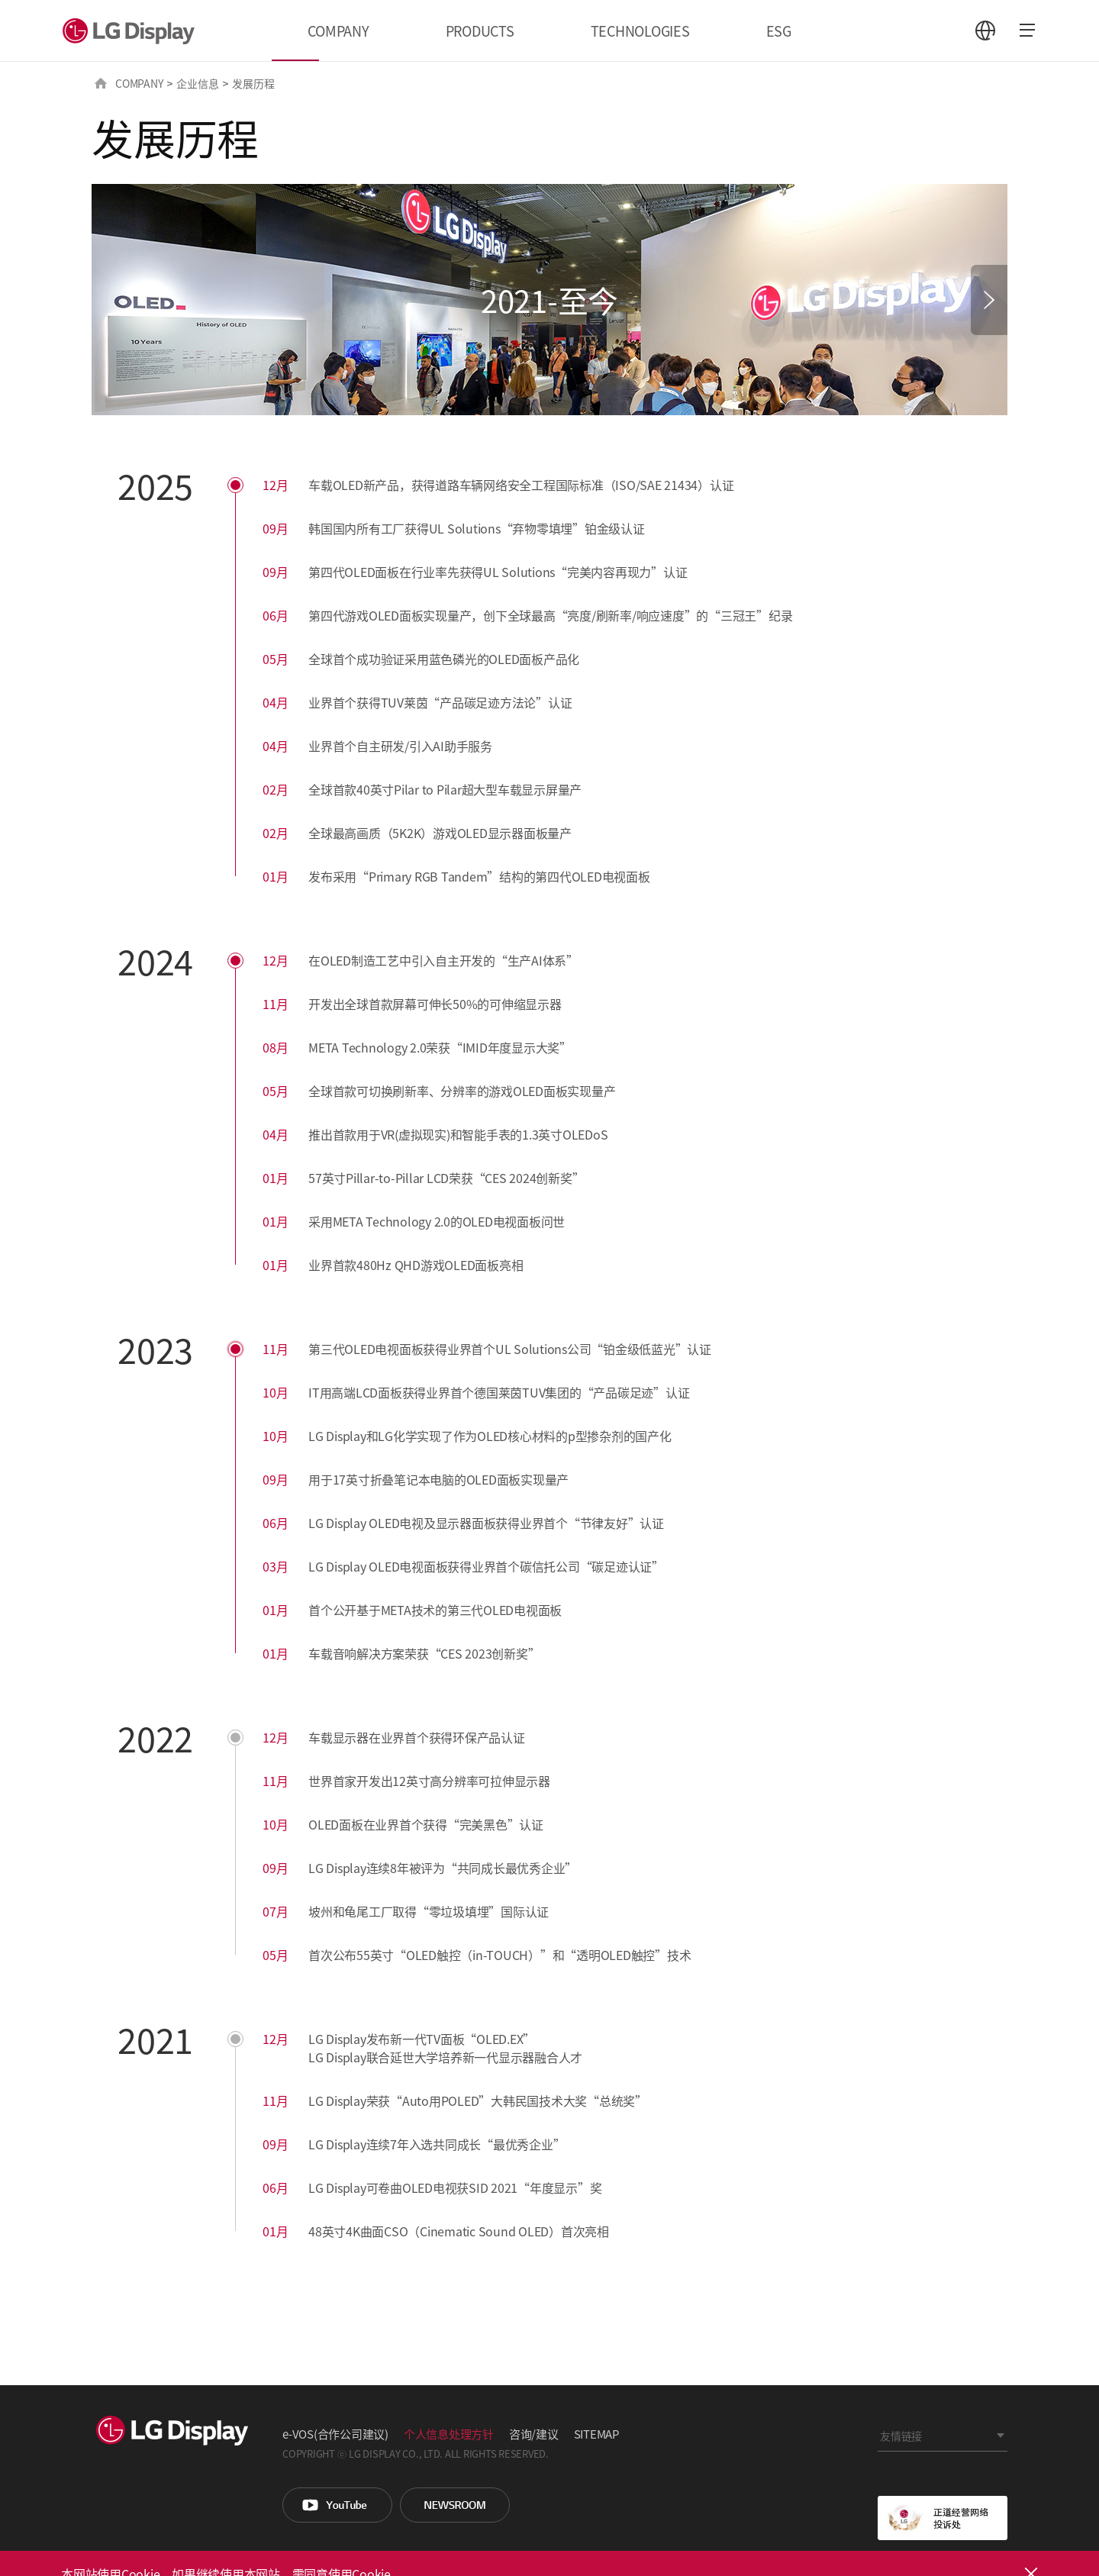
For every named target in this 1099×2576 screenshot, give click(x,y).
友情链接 (901, 2435)
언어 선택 (985, 30)
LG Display (132, 30)
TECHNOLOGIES (640, 30)
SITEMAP (596, 2434)
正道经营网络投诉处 (942, 2518)
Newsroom (455, 2505)
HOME (101, 83)
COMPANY (338, 30)
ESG (778, 30)
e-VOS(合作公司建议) (335, 2434)
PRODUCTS (480, 30)
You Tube (337, 2505)
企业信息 (197, 83)
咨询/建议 (534, 2434)
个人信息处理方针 (449, 2434)
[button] (989, 300)
